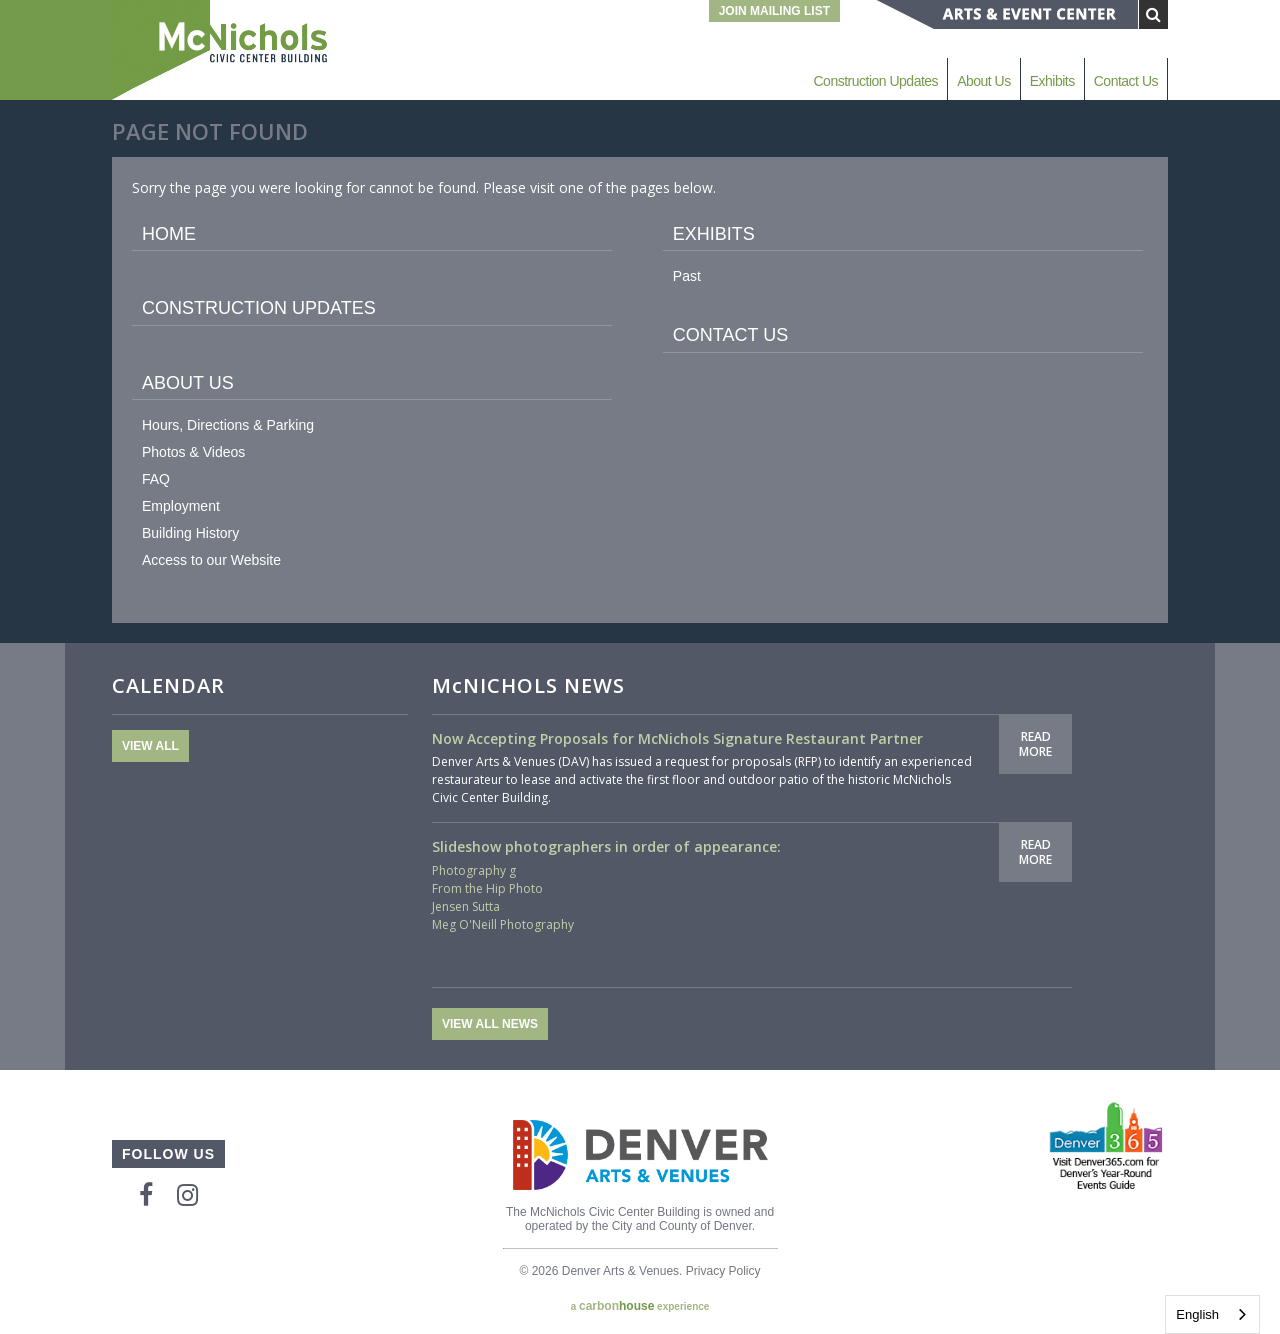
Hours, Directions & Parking (228, 425)
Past (687, 276)
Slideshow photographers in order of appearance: (606, 846)
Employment (181, 506)
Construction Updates (875, 81)
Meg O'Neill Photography (503, 924)
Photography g (474, 870)
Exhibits (1052, 81)
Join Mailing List (774, 11)
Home (169, 234)
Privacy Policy (723, 1271)
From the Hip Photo (487, 888)
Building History (190, 533)
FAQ (156, 479)
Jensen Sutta (466, 906)
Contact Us (1126, 81)
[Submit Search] (1153, 14)
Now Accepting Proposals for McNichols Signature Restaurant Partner (677, 738)
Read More (1035, 743)
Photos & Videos (193, 452)
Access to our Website (211, 560)
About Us (984, 81)
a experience (640, 1306)
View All (150, 746)
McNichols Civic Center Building (222, 50)
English (1197, 1314)
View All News (490, 1024)
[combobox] (1212, 1314)
